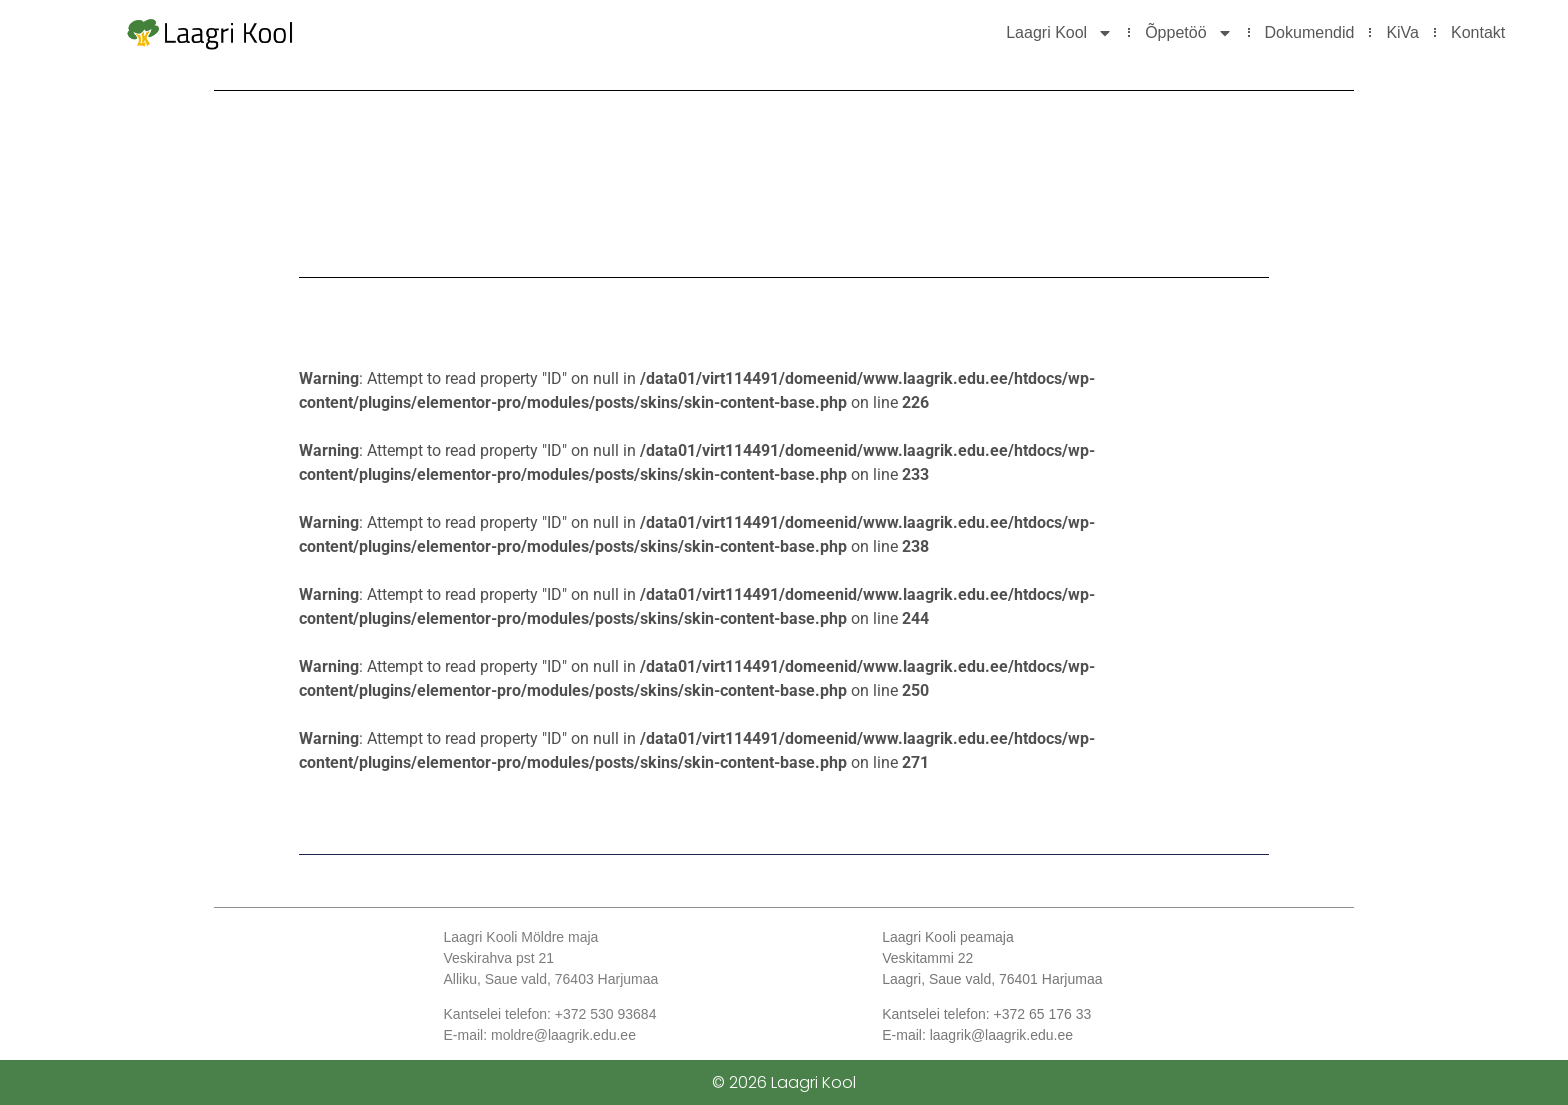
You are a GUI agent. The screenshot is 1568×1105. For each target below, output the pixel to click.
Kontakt (1478, 32)
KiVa (1402, 32)
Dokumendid (1310, 32)
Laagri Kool (1059, 33)
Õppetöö (1188, 33)
